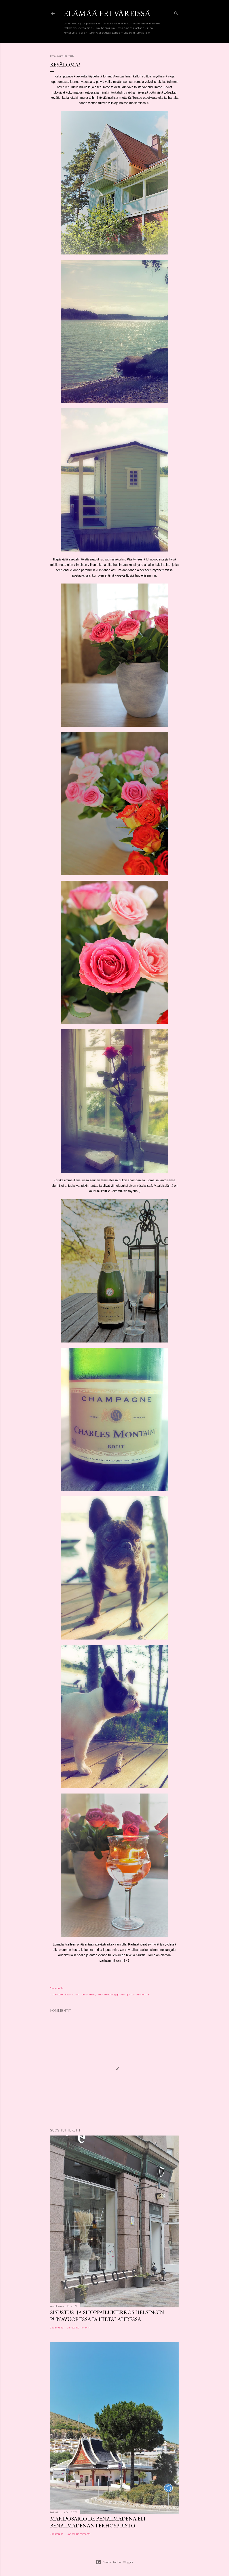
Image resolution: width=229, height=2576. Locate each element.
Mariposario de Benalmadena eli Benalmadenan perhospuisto (97, 2522)
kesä (68, 1994)
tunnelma (142, 1994)
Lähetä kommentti (79, 2327)
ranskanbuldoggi (107, 1994)
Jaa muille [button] (56, 1988)
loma (84, 1994)
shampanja (127, 1994)
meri (92, 1994)
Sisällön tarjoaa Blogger (114, 2562)
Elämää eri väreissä (107, 13)
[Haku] (176, 12)
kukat (76, 1994)
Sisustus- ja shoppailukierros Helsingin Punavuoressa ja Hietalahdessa (107, 2316)
